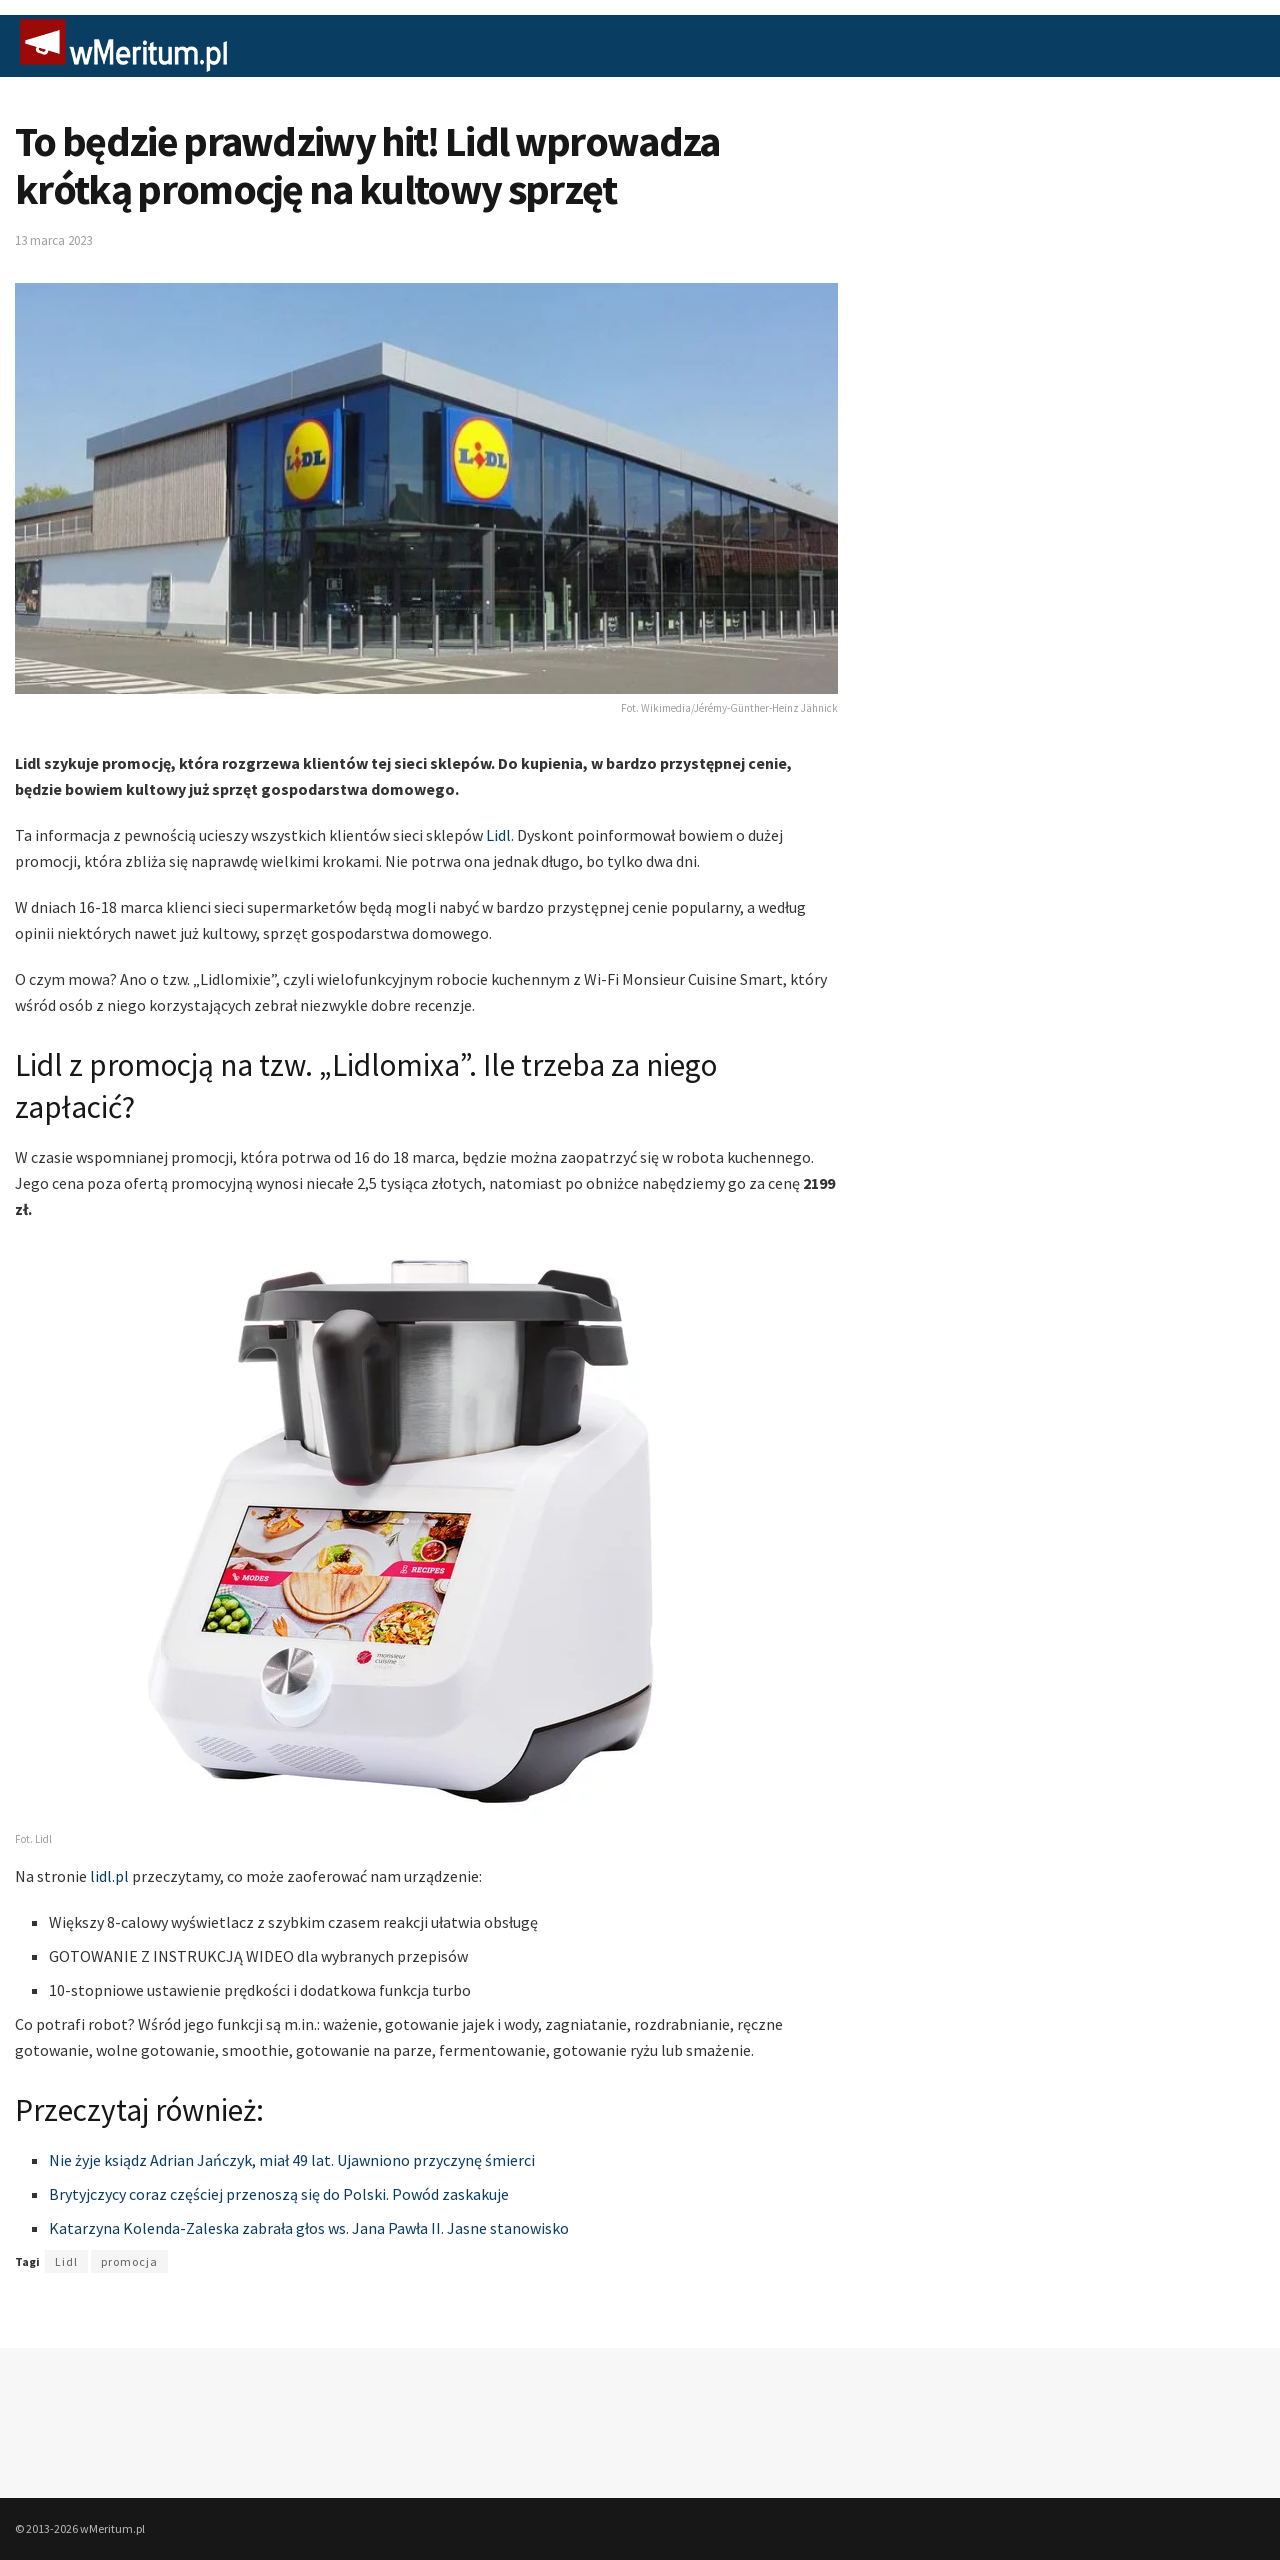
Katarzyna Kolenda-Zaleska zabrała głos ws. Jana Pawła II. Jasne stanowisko (309, 2228)
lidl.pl (111, 1876)
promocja (129, 2261)
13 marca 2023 (53, 240)
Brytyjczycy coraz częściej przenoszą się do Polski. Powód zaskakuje (279, 2194)
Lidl (498, 835)
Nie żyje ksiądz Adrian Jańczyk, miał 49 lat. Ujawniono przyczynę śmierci (292, 2160)
